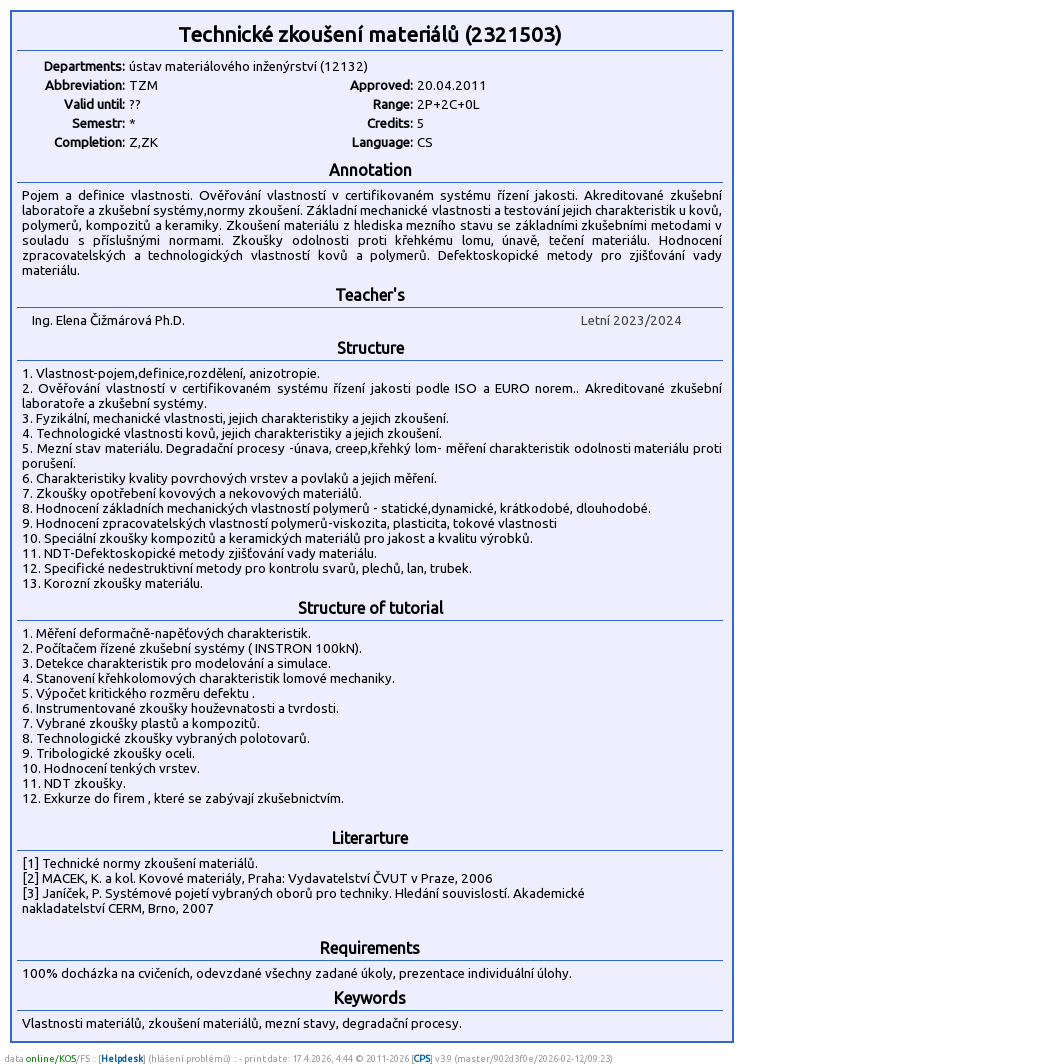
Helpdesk (122, 1058)
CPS (422, 1058)
